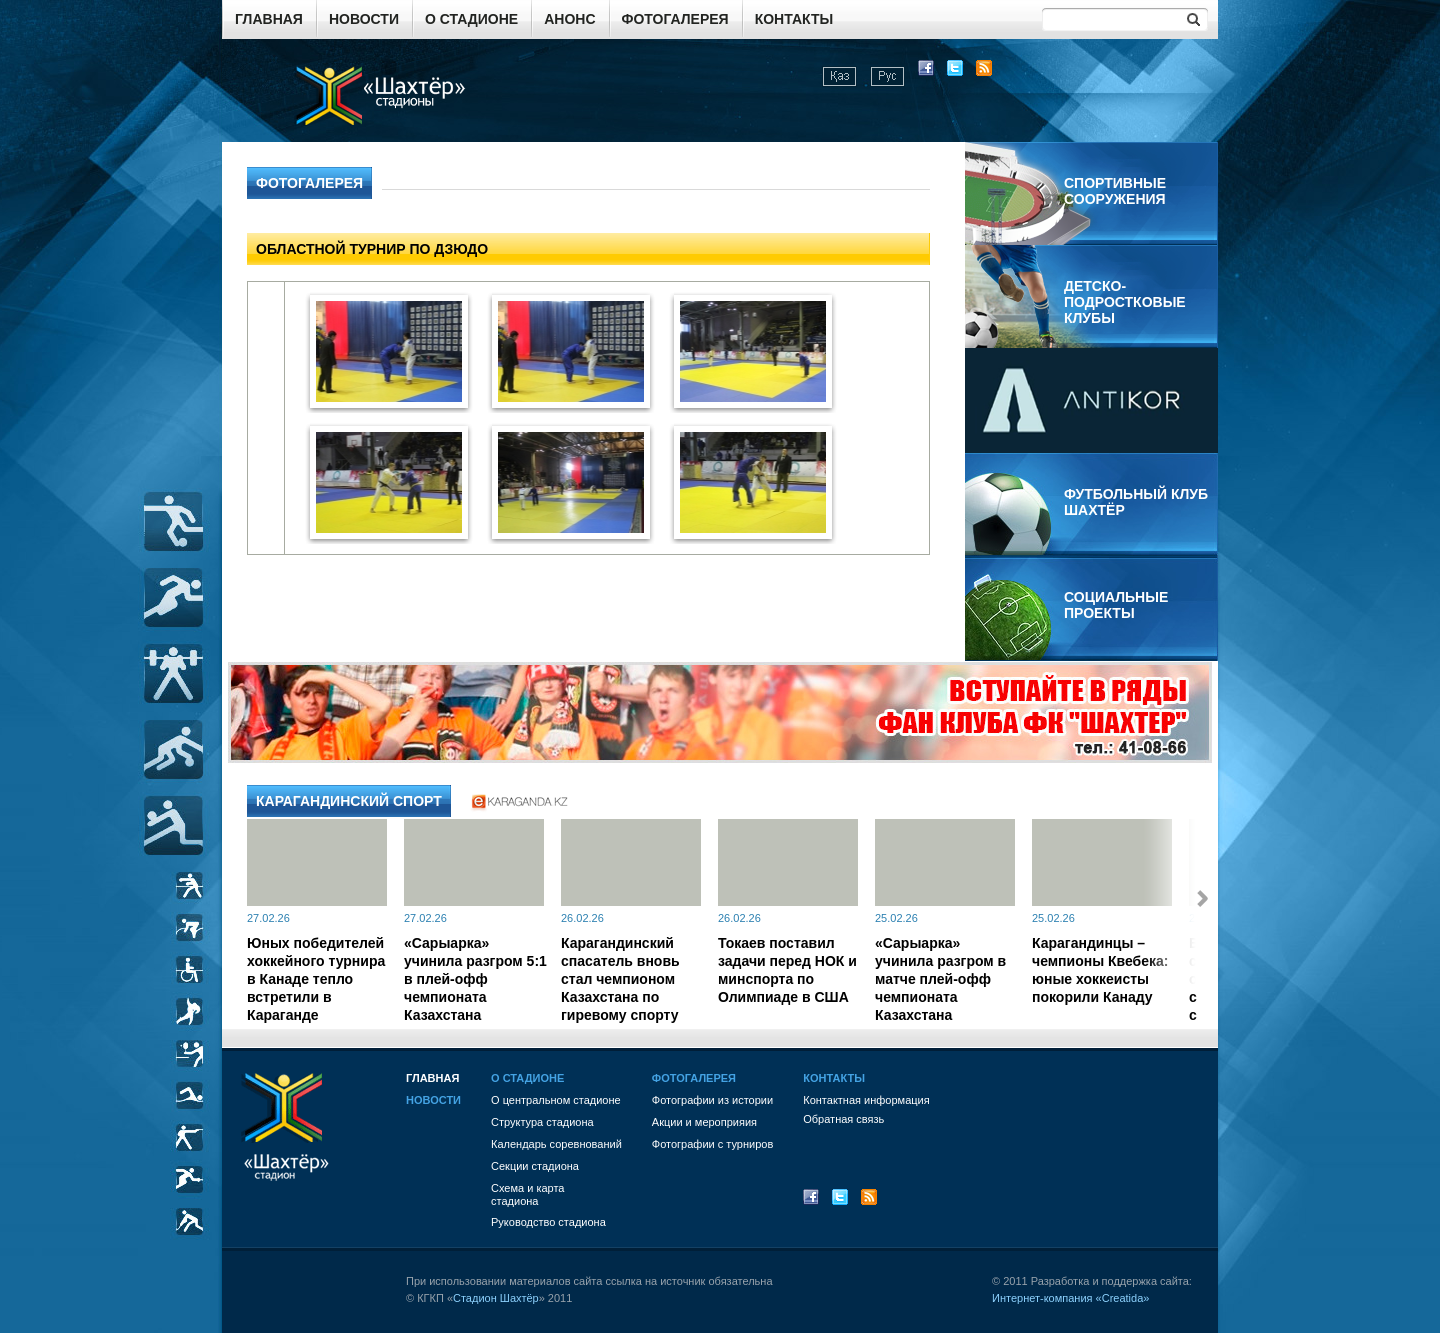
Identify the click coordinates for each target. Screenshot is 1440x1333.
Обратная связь (843, 1119)
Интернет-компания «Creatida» (1070, 1298)
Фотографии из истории (712, 1100)
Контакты (794, 19)
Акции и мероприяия (704, 1122)
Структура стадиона (542, 1122)
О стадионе (471, 19)
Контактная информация (866, 1100)
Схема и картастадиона (527, 1194)
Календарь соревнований (556, 1144)
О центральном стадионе (556, 1100)
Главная (269, 19)
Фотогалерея (675, 19)
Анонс (569, 19)
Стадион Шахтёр (496, 1298)
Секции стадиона (535, 1166)
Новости (364, 19)
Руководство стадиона (548, 1222)
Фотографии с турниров (712, 1144)
